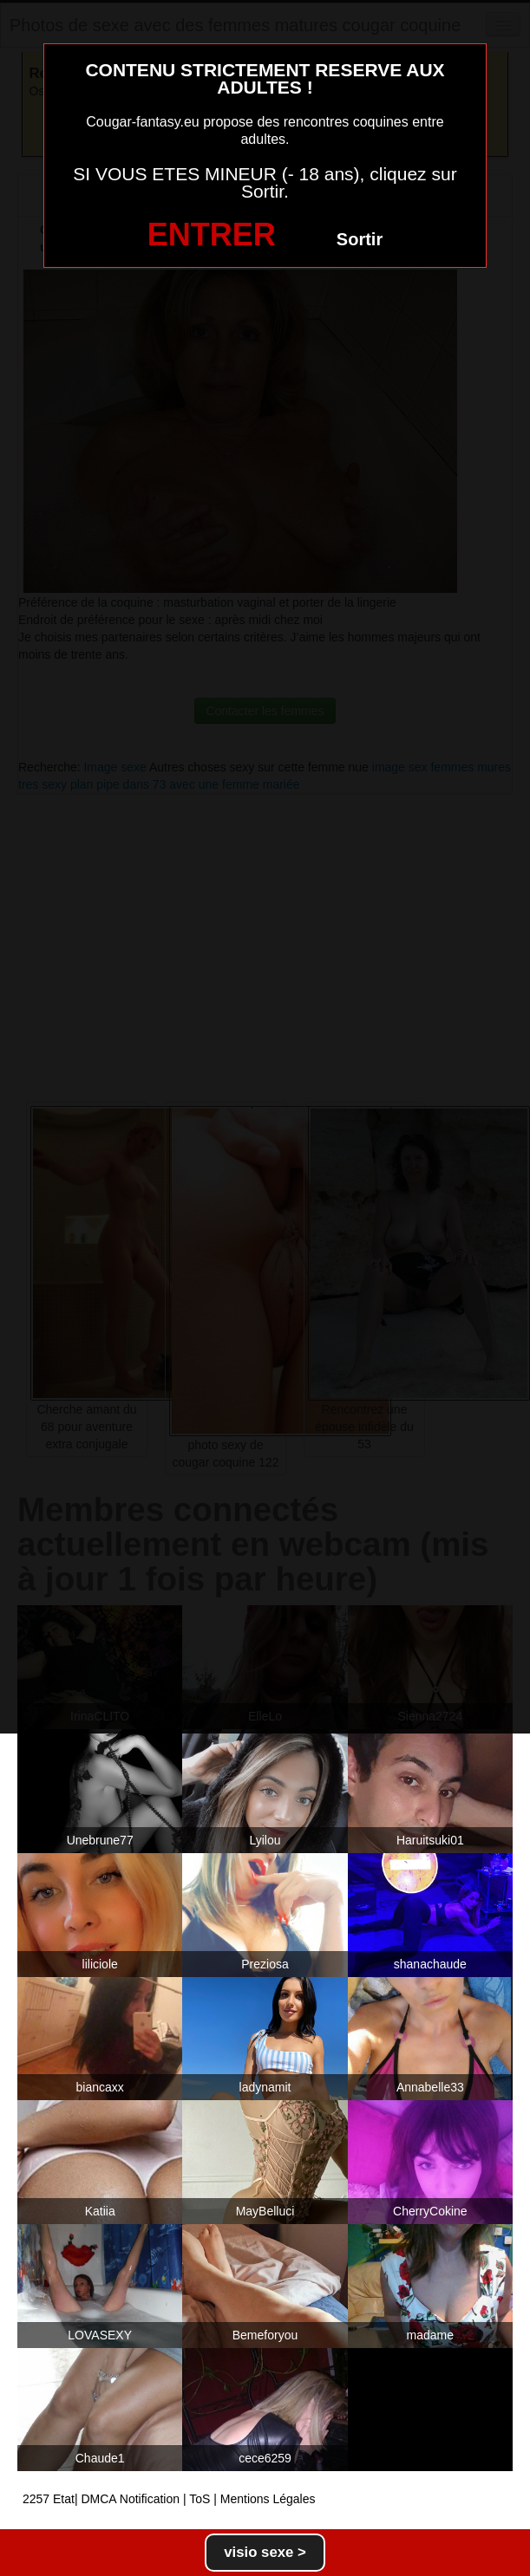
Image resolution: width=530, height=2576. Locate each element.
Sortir (360, 239)
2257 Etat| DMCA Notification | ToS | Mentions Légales (169, 2499)
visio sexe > (265, 2552)
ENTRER (211, 234)
